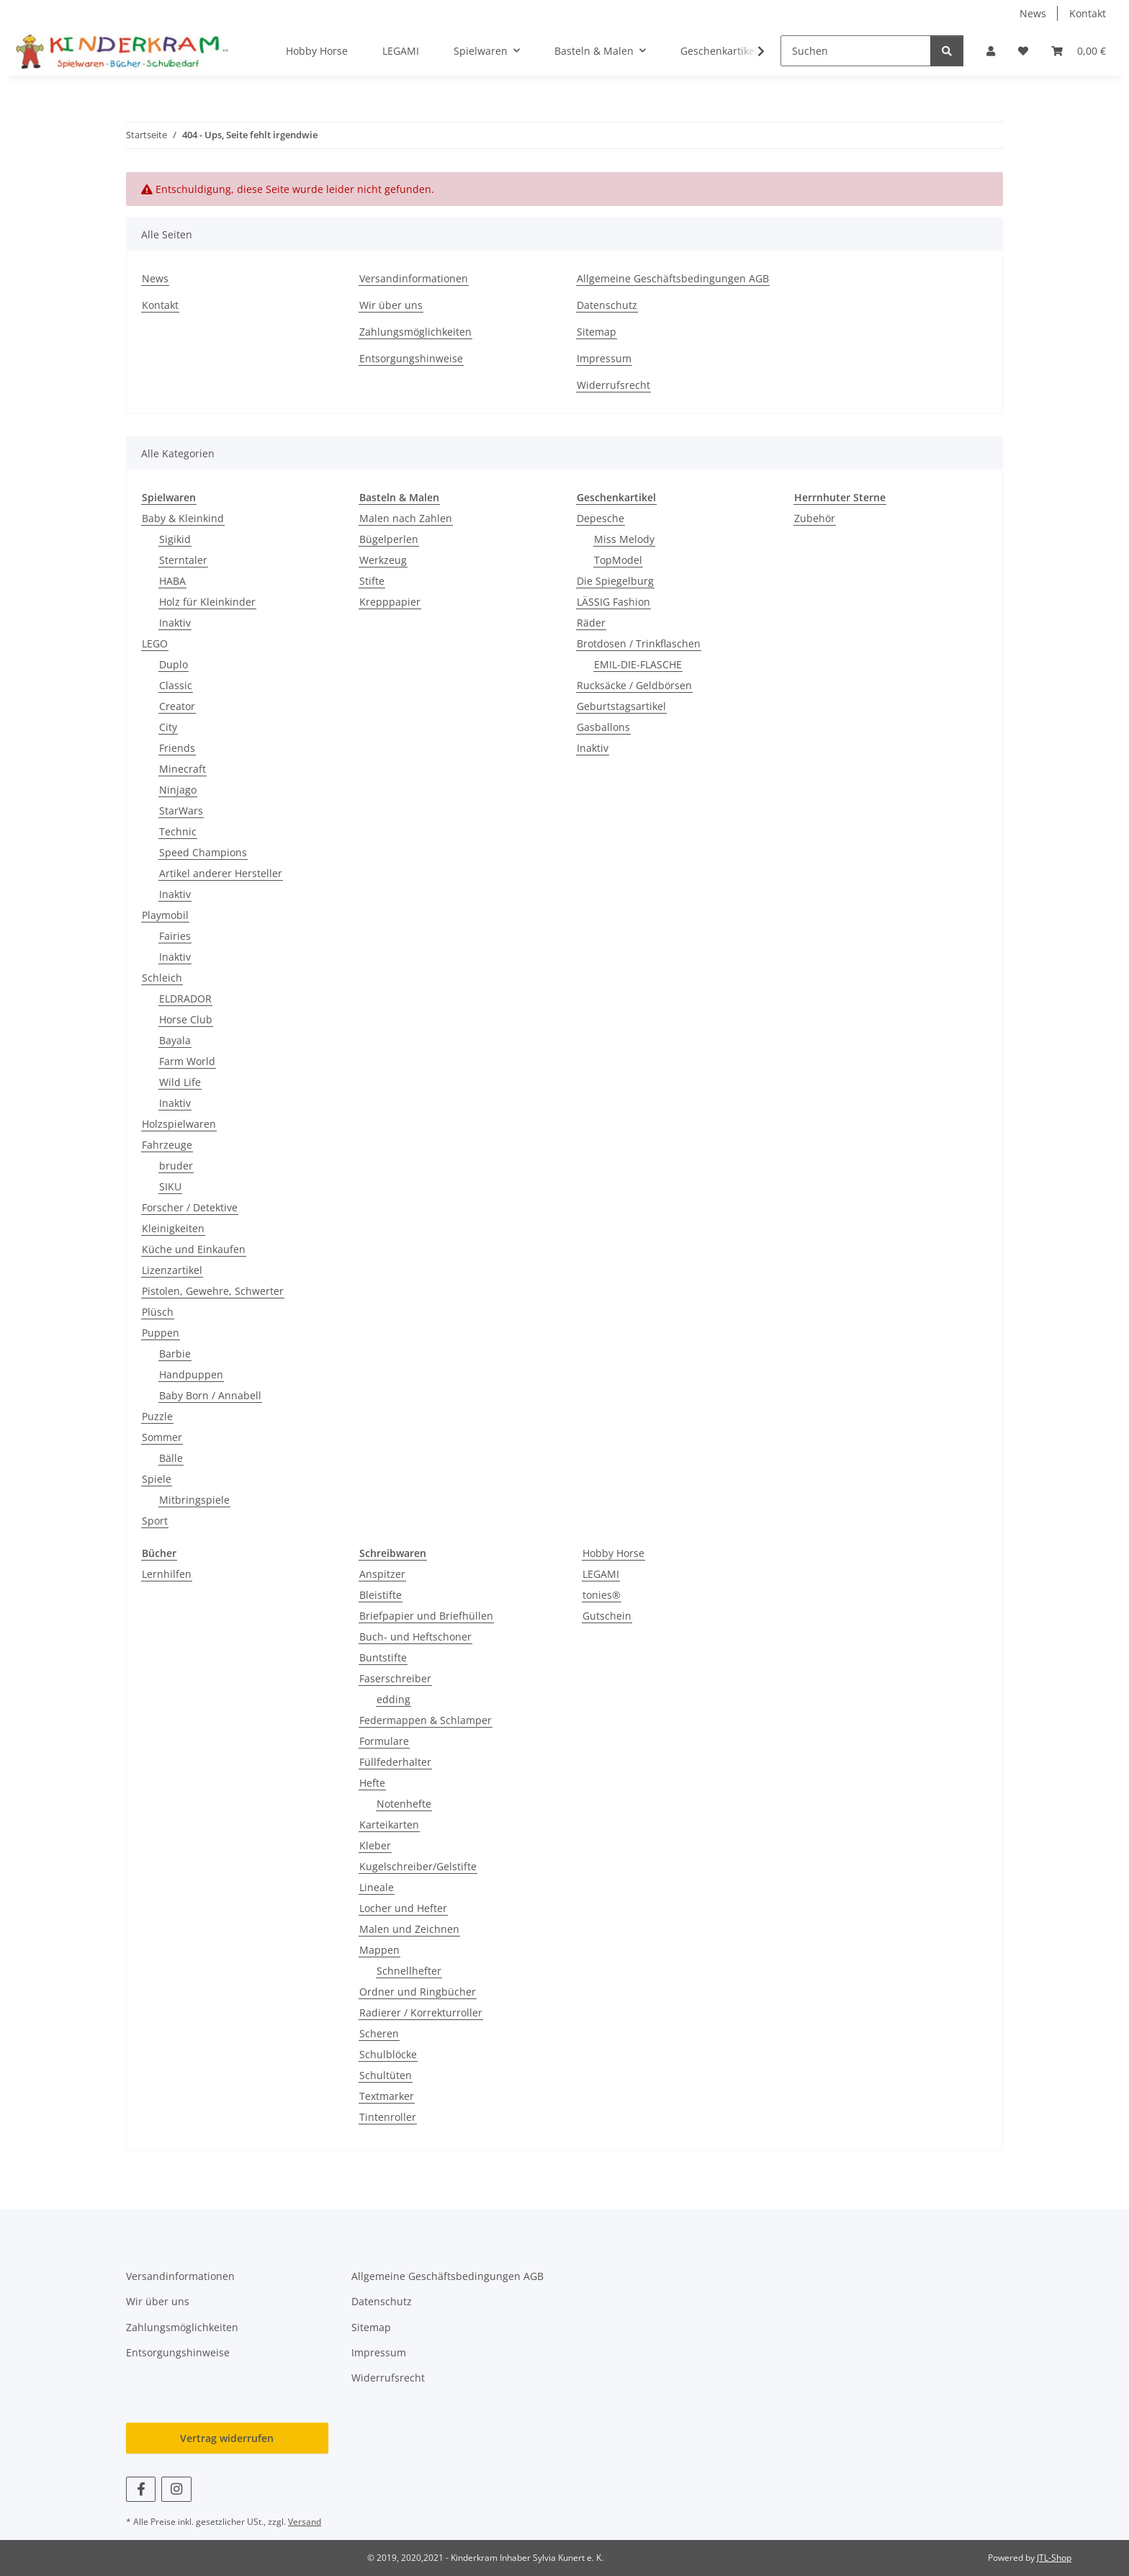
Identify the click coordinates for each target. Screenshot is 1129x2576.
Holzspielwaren (179, 1124)
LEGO (155, 643)
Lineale (376, 1887)
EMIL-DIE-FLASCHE (638, 664)
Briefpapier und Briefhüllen (426, 1616)
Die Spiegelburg (615, 581)
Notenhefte (404, 1803)
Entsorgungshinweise (411, 358)
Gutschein (607, 1616)
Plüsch (158, 1312)
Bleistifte (380, 1595)
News (1033, 13)
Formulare (384, 1741)
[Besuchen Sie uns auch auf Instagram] (176, 2489)
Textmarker (386, 2096)
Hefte (372, 1783)
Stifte (371, 581)
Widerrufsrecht (613, 385)
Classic (175, 685)
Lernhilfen (167, 1574)
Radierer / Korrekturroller (420, 2012)
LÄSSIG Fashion (613, 602)
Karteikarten (389, 1824)
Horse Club (185, 1019)
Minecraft (182, 769)
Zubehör (814, 518)
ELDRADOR (185, 998)
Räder (591, 622)
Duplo (173, 664)
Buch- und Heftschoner (415, 1636)
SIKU (170, 1186)
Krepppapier (389, 602)
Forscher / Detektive (190, 1207)
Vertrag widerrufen (227, 2438)
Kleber (375, 1845)
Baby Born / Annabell (210, 1395)
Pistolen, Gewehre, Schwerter (213, 1291)
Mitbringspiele (194, 1500)
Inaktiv (175, 622)
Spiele (156, 1479)
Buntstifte (383, 1657)
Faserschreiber (395, 1678)
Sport (155, 1520)
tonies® (602, 1595)
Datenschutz (607, 305)
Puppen (160, 1332)
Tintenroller (387, 2117)
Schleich (162, 977)
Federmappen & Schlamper (425, 1720)
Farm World (187, 1061)
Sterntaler (183, 560)
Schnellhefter (409, 1971)
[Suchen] (856, 50)
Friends (177, 748)
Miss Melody (624, 539)
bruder (176, 1165)
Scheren (379, 2033)
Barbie (175, 1353)
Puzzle (157, 1416)
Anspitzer (382, 1574)
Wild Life (180, 1082)
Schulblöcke (388, 2054)
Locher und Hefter (403, 1908)
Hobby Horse (613, 1553)
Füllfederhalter (395, 1762)
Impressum (604, 358)
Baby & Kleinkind (183, 518)
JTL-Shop (1054, 2558)
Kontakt (1087, 13)
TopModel (618, 560)
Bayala (175, 1040)
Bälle (171, 1458)
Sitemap (596, 331)
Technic (178, 831)
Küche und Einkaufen (194, 1249)
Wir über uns (391, 305)
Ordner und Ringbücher (417, 1991)
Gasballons (603, 727)
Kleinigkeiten (173, 1228)
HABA (172, 581)
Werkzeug (383, 560)
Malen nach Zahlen (405, 518)
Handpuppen (191, 1374)
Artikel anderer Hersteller (220, 873)
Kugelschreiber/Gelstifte (418, 1866)
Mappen (379, 1950)
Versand (304, 2522)
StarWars (181, 810)
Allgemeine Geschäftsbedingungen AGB (673, 278)
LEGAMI (601, 1574)
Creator (177, 706)
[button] (991, 51)
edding (393, 1699)
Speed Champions (203, 852)
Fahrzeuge (167, 1145)
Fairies (175, 936)
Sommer (162, 1437)
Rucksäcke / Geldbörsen (634, 685)
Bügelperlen (388, 539)
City (168, 727)
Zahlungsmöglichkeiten (415, 331)
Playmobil (165, 915)
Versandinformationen (413, 278)
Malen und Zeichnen (409, 1929)
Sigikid (175, 539)
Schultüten (385, 2075)
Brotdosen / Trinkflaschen (639, 643)
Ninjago (178, 789)
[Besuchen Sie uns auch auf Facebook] (141, 2489)
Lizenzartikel (172, 1270)
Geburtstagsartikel (621, 706)
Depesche (600, 518)
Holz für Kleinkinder (207, 602)
